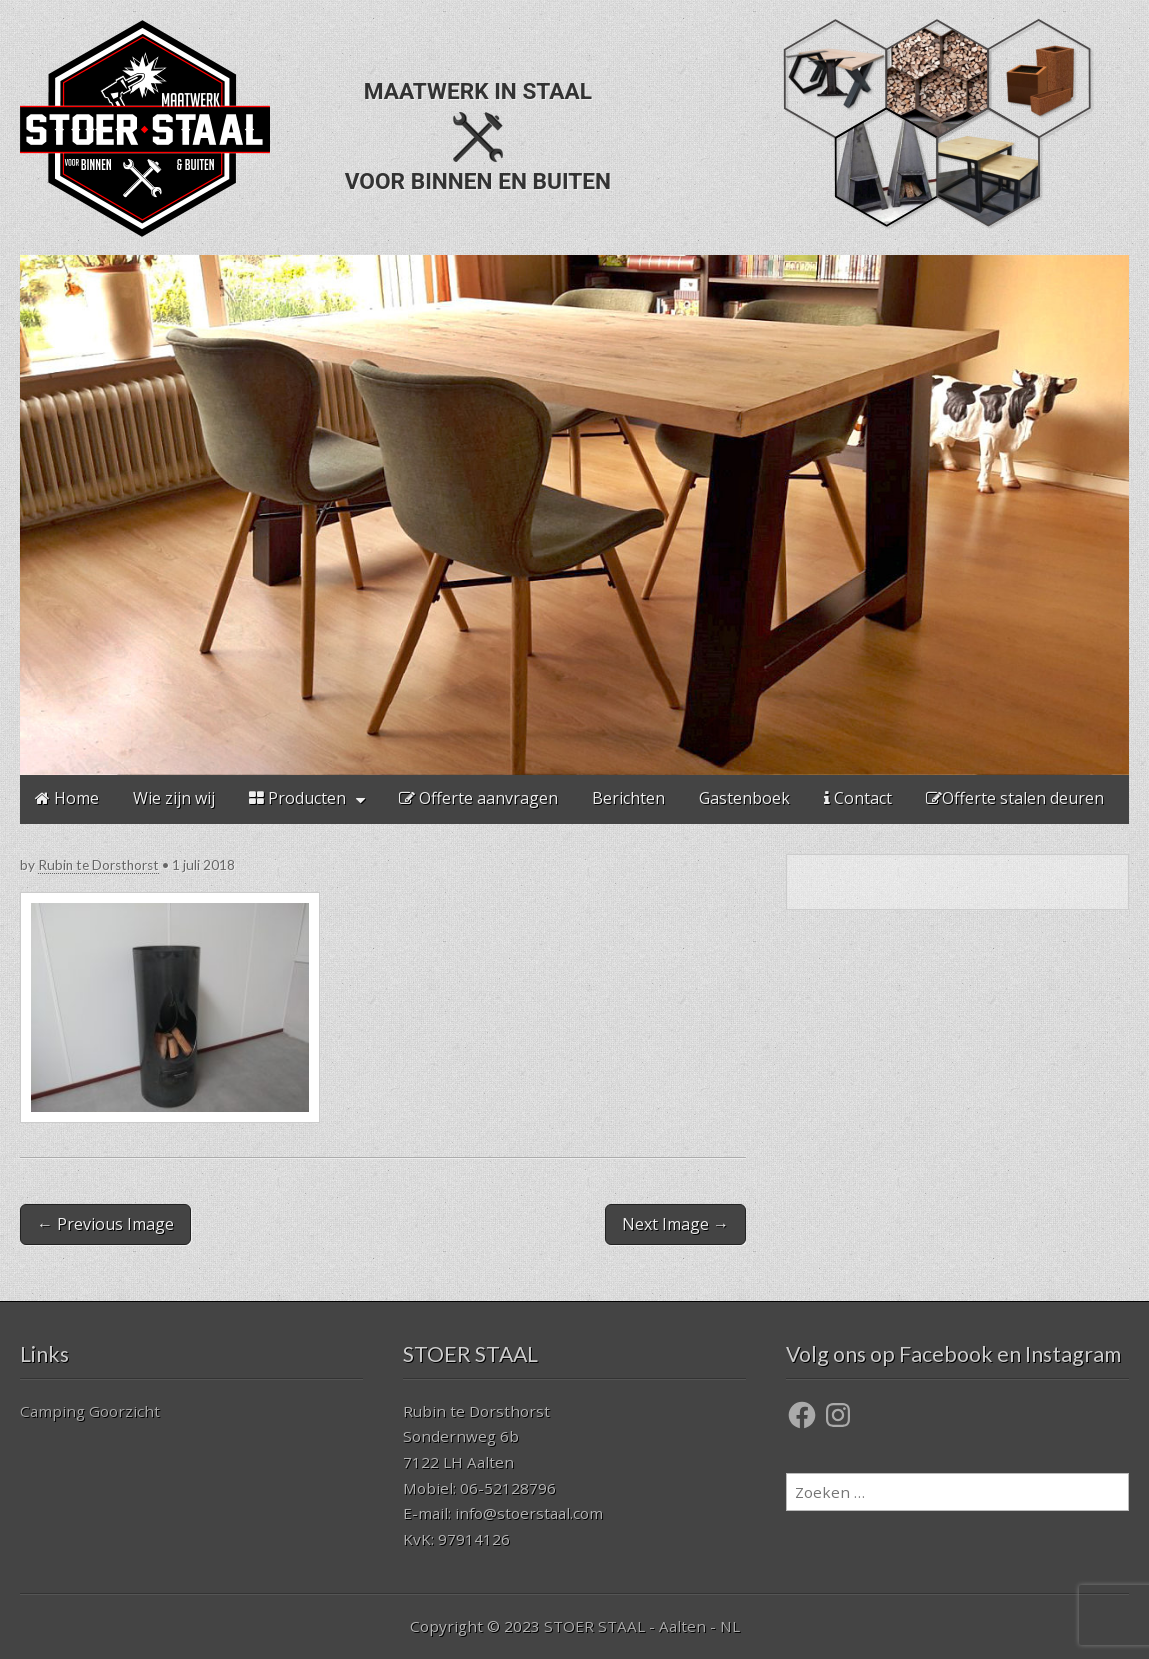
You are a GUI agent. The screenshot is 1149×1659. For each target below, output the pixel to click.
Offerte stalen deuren (1015, 798)
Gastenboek (744, 798)
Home (67, 798)
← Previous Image (105, 1224)
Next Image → (675, 1224)
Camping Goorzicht (90, 1411)
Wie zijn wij (174, 798)
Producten (297, 798)
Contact (858, 798)
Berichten (628, 798)
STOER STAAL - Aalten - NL (642, 1626)
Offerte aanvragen (478, 798)
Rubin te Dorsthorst (98, 865)
